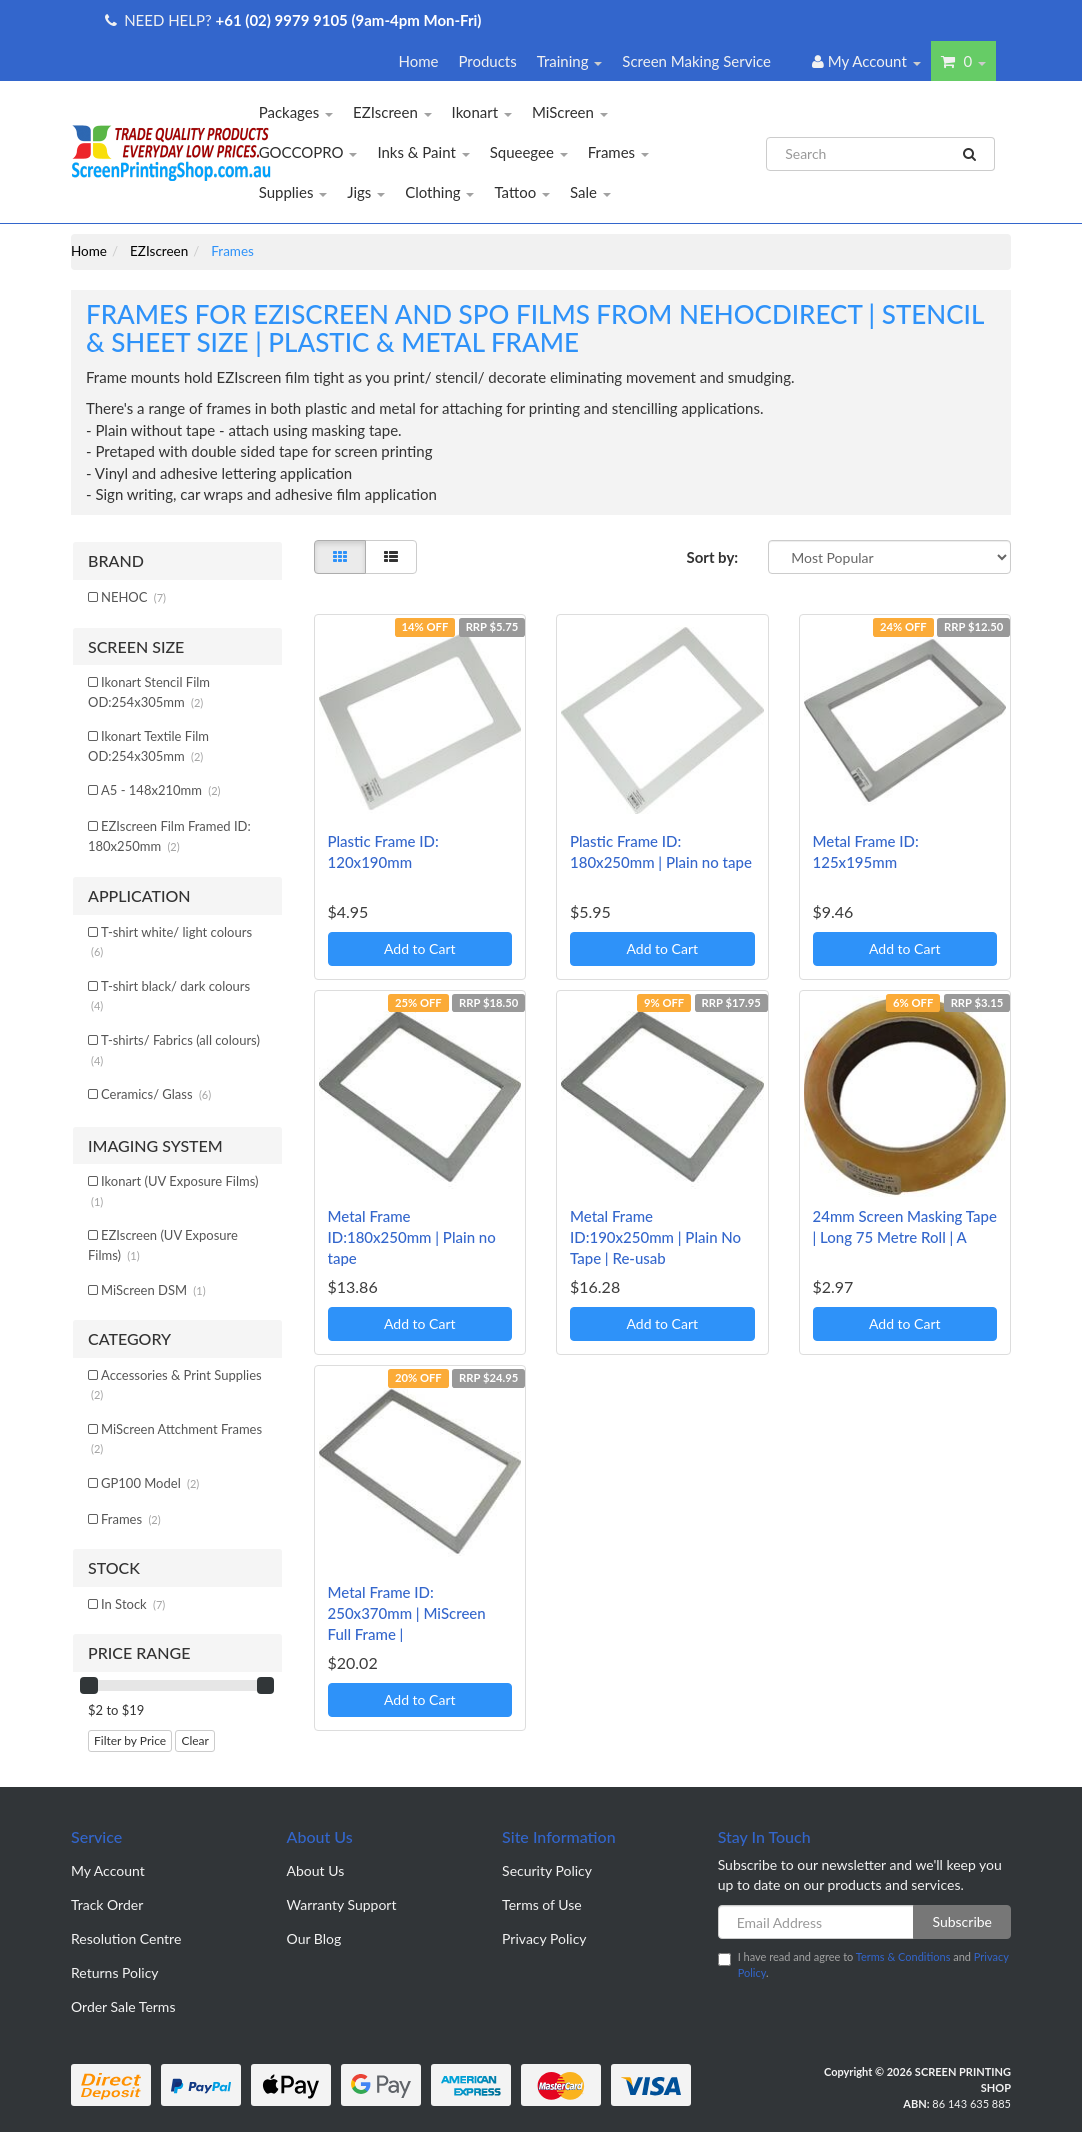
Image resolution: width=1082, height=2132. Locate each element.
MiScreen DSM (153, 1290)
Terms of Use (542, 1904)
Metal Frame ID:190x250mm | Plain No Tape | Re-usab (655, 1237)
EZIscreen (392, 112)
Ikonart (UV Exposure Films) (174, 1190)
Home (418, 61)
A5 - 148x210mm (161, 790)
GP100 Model (150, 1483)
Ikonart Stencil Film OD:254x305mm (149, 692)
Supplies (293, 192)
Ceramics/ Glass (156, 1094)
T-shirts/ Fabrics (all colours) (175, 1049)
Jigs (366, 192)
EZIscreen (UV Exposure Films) (163, 1245)
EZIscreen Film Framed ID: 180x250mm (169, 836)
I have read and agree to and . (863, 1964)
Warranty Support (342, 1904)
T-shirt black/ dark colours (170, 995)
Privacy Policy (544, 1938)
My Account (108, 1870)
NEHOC (133, 597)
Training (570, 61)
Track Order (107, 1904)
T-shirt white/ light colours (171, 941)
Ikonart (482, 112)
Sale (590, 192)
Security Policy (547, 1870)
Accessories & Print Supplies (176, 1384)
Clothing (439, 192)
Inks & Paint (423, 152)
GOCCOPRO (308, 152)
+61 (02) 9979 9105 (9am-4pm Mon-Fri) (349, 20)
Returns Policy (115, 1972)
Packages (296, 112)
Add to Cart (420, 948)
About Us (316, 1870)
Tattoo (522, 192)
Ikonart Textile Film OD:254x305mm (148, 746)
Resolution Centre (126, 1938)
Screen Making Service (696, 61)
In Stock (133, 1604)
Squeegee (529, 152)
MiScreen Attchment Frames (176, 1438)
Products (487, 61)
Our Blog (314, 1938)
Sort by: (712, 557)
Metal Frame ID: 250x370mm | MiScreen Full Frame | (407, 1613)
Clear (195, 1740)
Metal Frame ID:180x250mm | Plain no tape (412, 1237)
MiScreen (570, 112)
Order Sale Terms (123, 2006)
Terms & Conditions (903, 1956)
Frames (618, 152)
